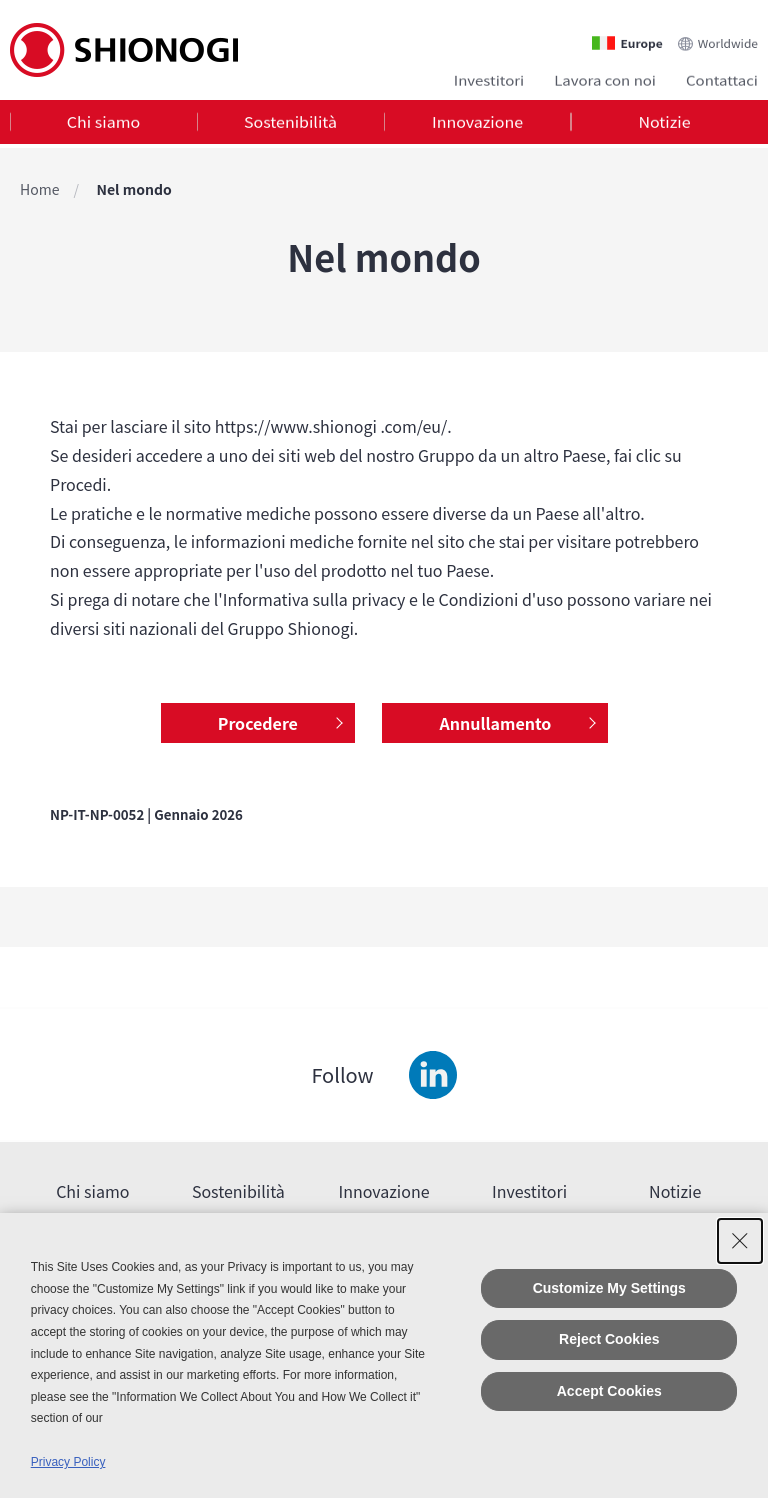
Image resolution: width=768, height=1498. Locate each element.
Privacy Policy (68, 1462)
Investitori (489, 77)
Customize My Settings (609, 1288)
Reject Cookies (609, 1339)
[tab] (103, 124)
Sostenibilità (290, 124)
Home (39, 189)
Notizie (664, 124)
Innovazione (477, 124)
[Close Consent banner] (740, 1241)
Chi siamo (103, 124)
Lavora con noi (605, 77)
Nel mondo (134, 189)
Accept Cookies (609, 1391)
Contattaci (722, 77)
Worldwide (728, 36)
